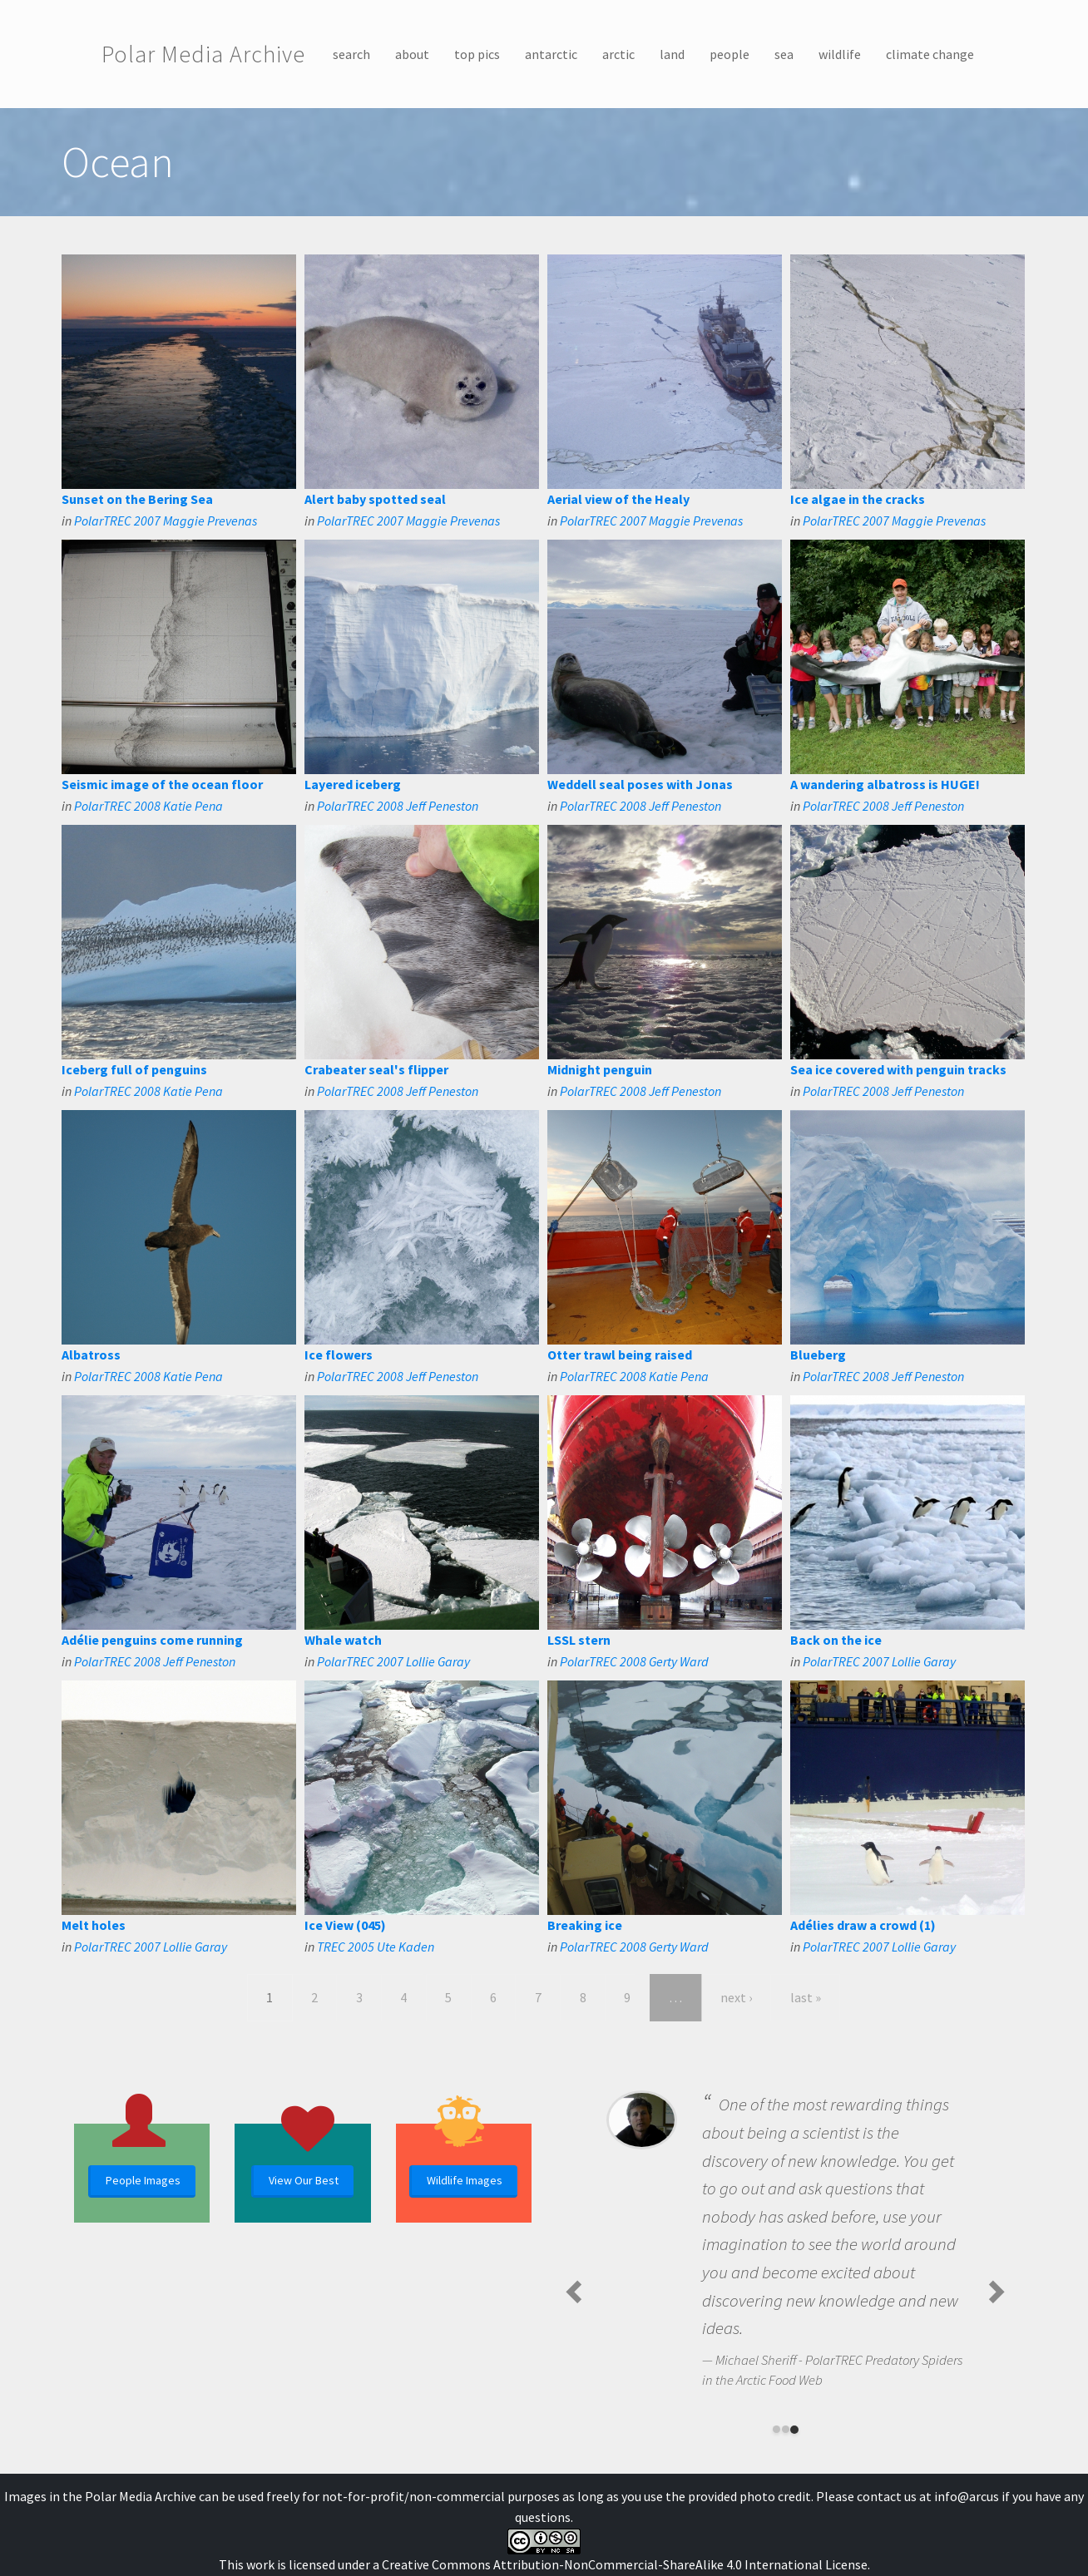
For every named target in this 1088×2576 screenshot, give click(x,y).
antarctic (551, 54)
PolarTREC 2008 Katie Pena (148, 805)
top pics (477, 54)
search (351, 54)
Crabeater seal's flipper (376, 1069)
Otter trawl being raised (619, 1354)
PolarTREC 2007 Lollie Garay (393, 1661)
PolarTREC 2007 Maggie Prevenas (165, 520)
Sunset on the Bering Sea (137, 499)
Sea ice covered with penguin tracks (898, 1069)
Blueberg (818, 1354)
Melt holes (94, 1925)
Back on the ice (836, 1639)
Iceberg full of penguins (134, 1069)
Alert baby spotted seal (375, 499)
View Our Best (304, 2180)
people (729, 54)
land (672, 54)
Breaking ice (584, 1925)
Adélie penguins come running (152, 1639)
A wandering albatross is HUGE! (885, 784)
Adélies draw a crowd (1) (863, 1925)
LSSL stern (579, 1639)
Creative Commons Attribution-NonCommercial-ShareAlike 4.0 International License (625, 2564)
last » (805, 1997)
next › (736, 1997)
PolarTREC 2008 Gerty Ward (634, 1661)
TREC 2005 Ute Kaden (375, 1946)
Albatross (91, 1354)
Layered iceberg (352, 784)
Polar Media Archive (203, 54)
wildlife (839, 54)
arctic (618, 54)
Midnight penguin (599, 1069)
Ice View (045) (345, 1925)
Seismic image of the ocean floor (162, 784)
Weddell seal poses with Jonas (640, 784)
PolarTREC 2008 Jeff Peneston (397, 805)
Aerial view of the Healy (618, 499)
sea (784, 54)
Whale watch (343, 1639)
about (412, 54)
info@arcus (966, 2496)
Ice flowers (338, 1354)
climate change (930, 54)
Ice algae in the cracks (857, 499)
